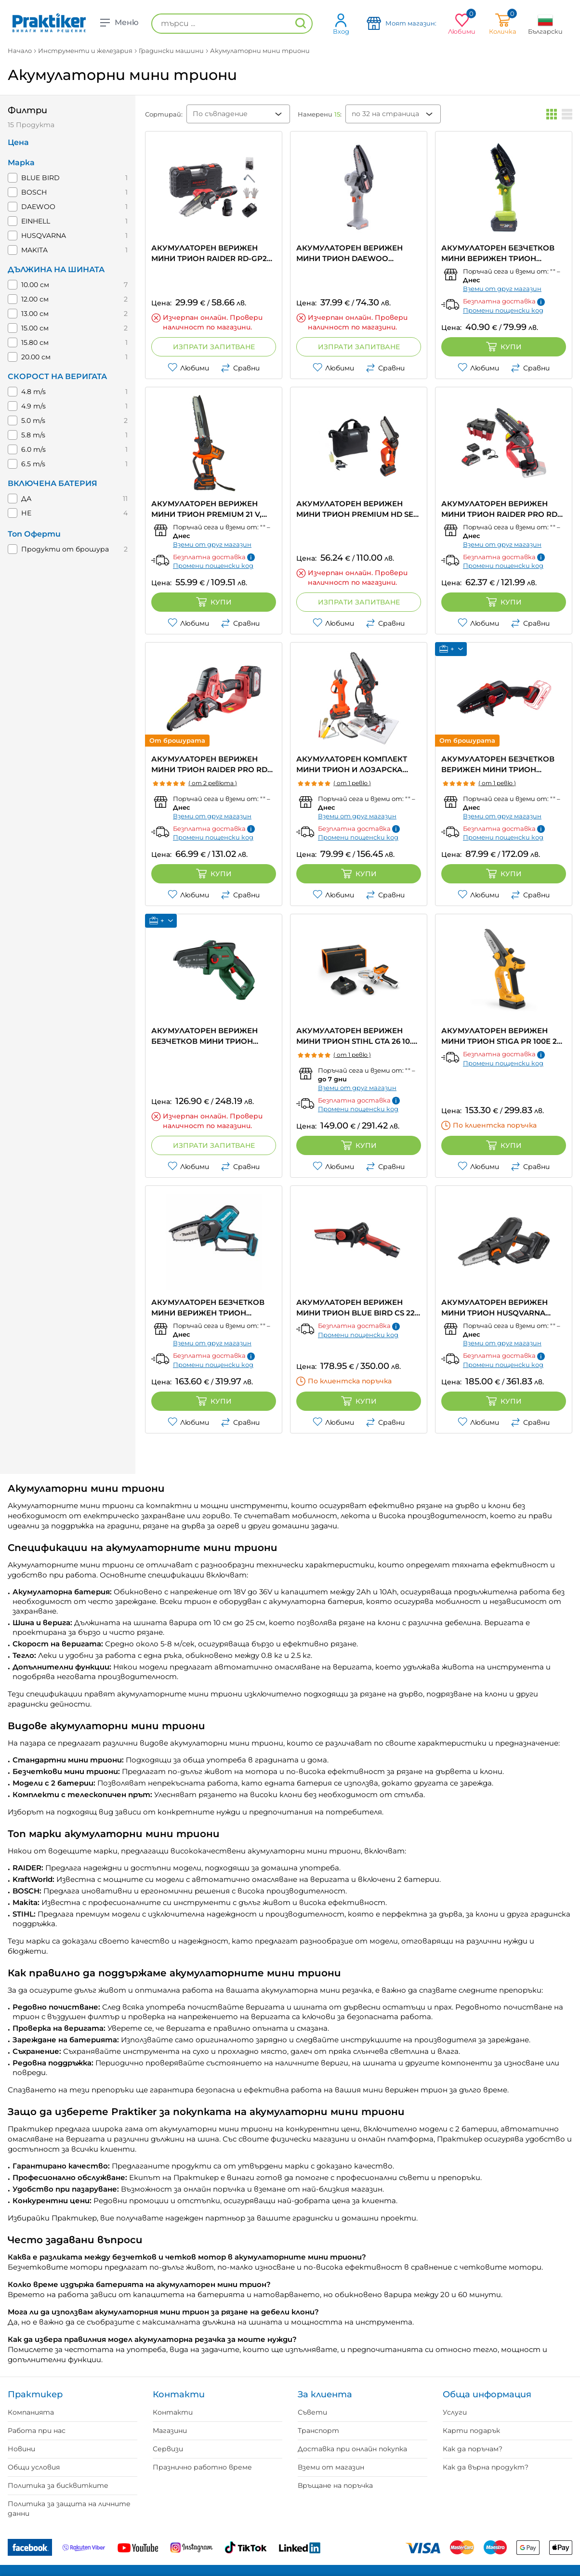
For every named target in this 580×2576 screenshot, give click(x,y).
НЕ (26, 513)
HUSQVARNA (43, 235)
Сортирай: (164, 114)
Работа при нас (37, 2430)
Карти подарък (471, 2430)
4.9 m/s (33, 406)
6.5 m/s (33, 464)
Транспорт (318, 2430)
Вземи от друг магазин (502, 288)
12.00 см (35, 299)
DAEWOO (38, 206)
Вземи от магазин (331, 2467)
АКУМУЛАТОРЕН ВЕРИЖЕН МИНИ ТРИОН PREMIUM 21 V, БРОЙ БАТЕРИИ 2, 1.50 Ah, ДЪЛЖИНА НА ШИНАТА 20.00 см (208, 509)
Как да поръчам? (472, 2449)
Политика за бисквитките (58, 2485)
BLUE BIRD (40, 177)
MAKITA (34, 250)
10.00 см (35, 284)
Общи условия (34, 2467)
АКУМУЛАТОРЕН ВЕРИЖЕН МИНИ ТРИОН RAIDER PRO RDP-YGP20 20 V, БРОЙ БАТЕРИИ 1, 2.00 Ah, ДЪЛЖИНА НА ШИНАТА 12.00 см (503, 509)
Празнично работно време (202, 2467)
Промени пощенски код (503, 310)
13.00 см (35, 313)
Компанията (31, 2412)
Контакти (173, 2412)
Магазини (170, 2430)
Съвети (312, 2412)
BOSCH (34, 192)
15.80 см (35, 342)
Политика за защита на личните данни (69, 2508)
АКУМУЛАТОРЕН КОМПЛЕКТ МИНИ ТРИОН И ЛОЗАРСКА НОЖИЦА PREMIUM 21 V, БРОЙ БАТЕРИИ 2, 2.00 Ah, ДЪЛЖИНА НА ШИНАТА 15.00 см (357, 764)
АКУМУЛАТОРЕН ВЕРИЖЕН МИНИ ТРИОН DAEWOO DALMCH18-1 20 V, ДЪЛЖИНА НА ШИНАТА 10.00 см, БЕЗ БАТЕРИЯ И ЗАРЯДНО (358, 253)
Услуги (455, 2412)
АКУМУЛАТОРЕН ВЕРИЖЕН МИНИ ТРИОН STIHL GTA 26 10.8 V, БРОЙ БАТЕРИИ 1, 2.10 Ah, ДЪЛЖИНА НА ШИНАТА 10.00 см (356, 1036)
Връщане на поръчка (335, 2485)
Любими (188, 368)
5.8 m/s (33, 435)
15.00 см (35, 328)
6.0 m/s (33, 449)
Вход (341, 24)
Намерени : (320, 114)
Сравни (240, 368)
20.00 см (36, 357)
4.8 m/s (33, 391)
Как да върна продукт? (485, 2467)
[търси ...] (232, 23)
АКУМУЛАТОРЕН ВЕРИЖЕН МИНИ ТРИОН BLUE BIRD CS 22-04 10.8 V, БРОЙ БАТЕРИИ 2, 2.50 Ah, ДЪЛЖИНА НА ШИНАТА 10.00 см (358, 1308)
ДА (26, 498)
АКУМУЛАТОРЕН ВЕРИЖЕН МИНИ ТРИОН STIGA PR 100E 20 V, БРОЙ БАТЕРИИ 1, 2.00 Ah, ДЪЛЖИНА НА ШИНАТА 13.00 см (501, 1036)
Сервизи (168, 2449)
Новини (21, 2449)
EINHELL (35, 221)
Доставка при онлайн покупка (352, 2449)
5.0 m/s (33, 420)
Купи (504, 347)
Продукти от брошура (65, 549)
